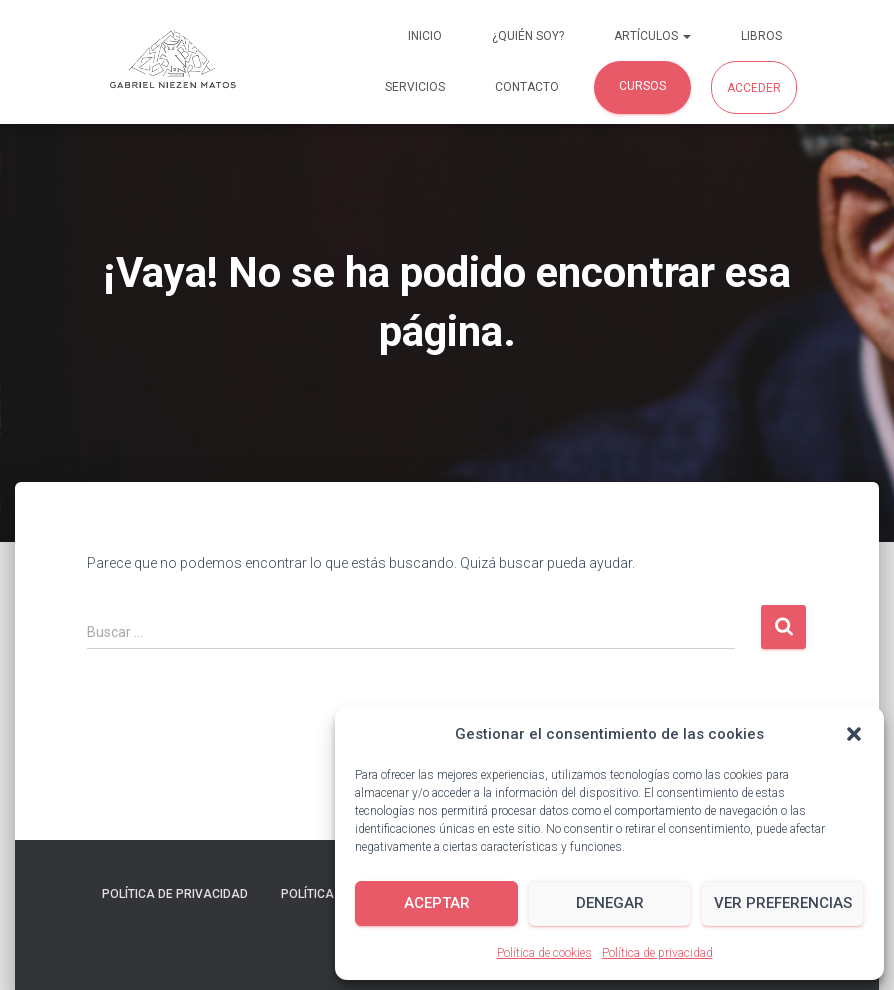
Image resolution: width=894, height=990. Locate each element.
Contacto (527, 87)
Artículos (652, 36)
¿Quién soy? (528, 36)
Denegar (610, 903)
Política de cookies (544, 953)
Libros (761, 36)
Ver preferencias (783, 903)
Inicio (425, 36)
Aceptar (437, 903)
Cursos (642, 86)
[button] (854, 734)
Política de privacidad (657, 953)
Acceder (754, 88)
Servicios (415, 87)
